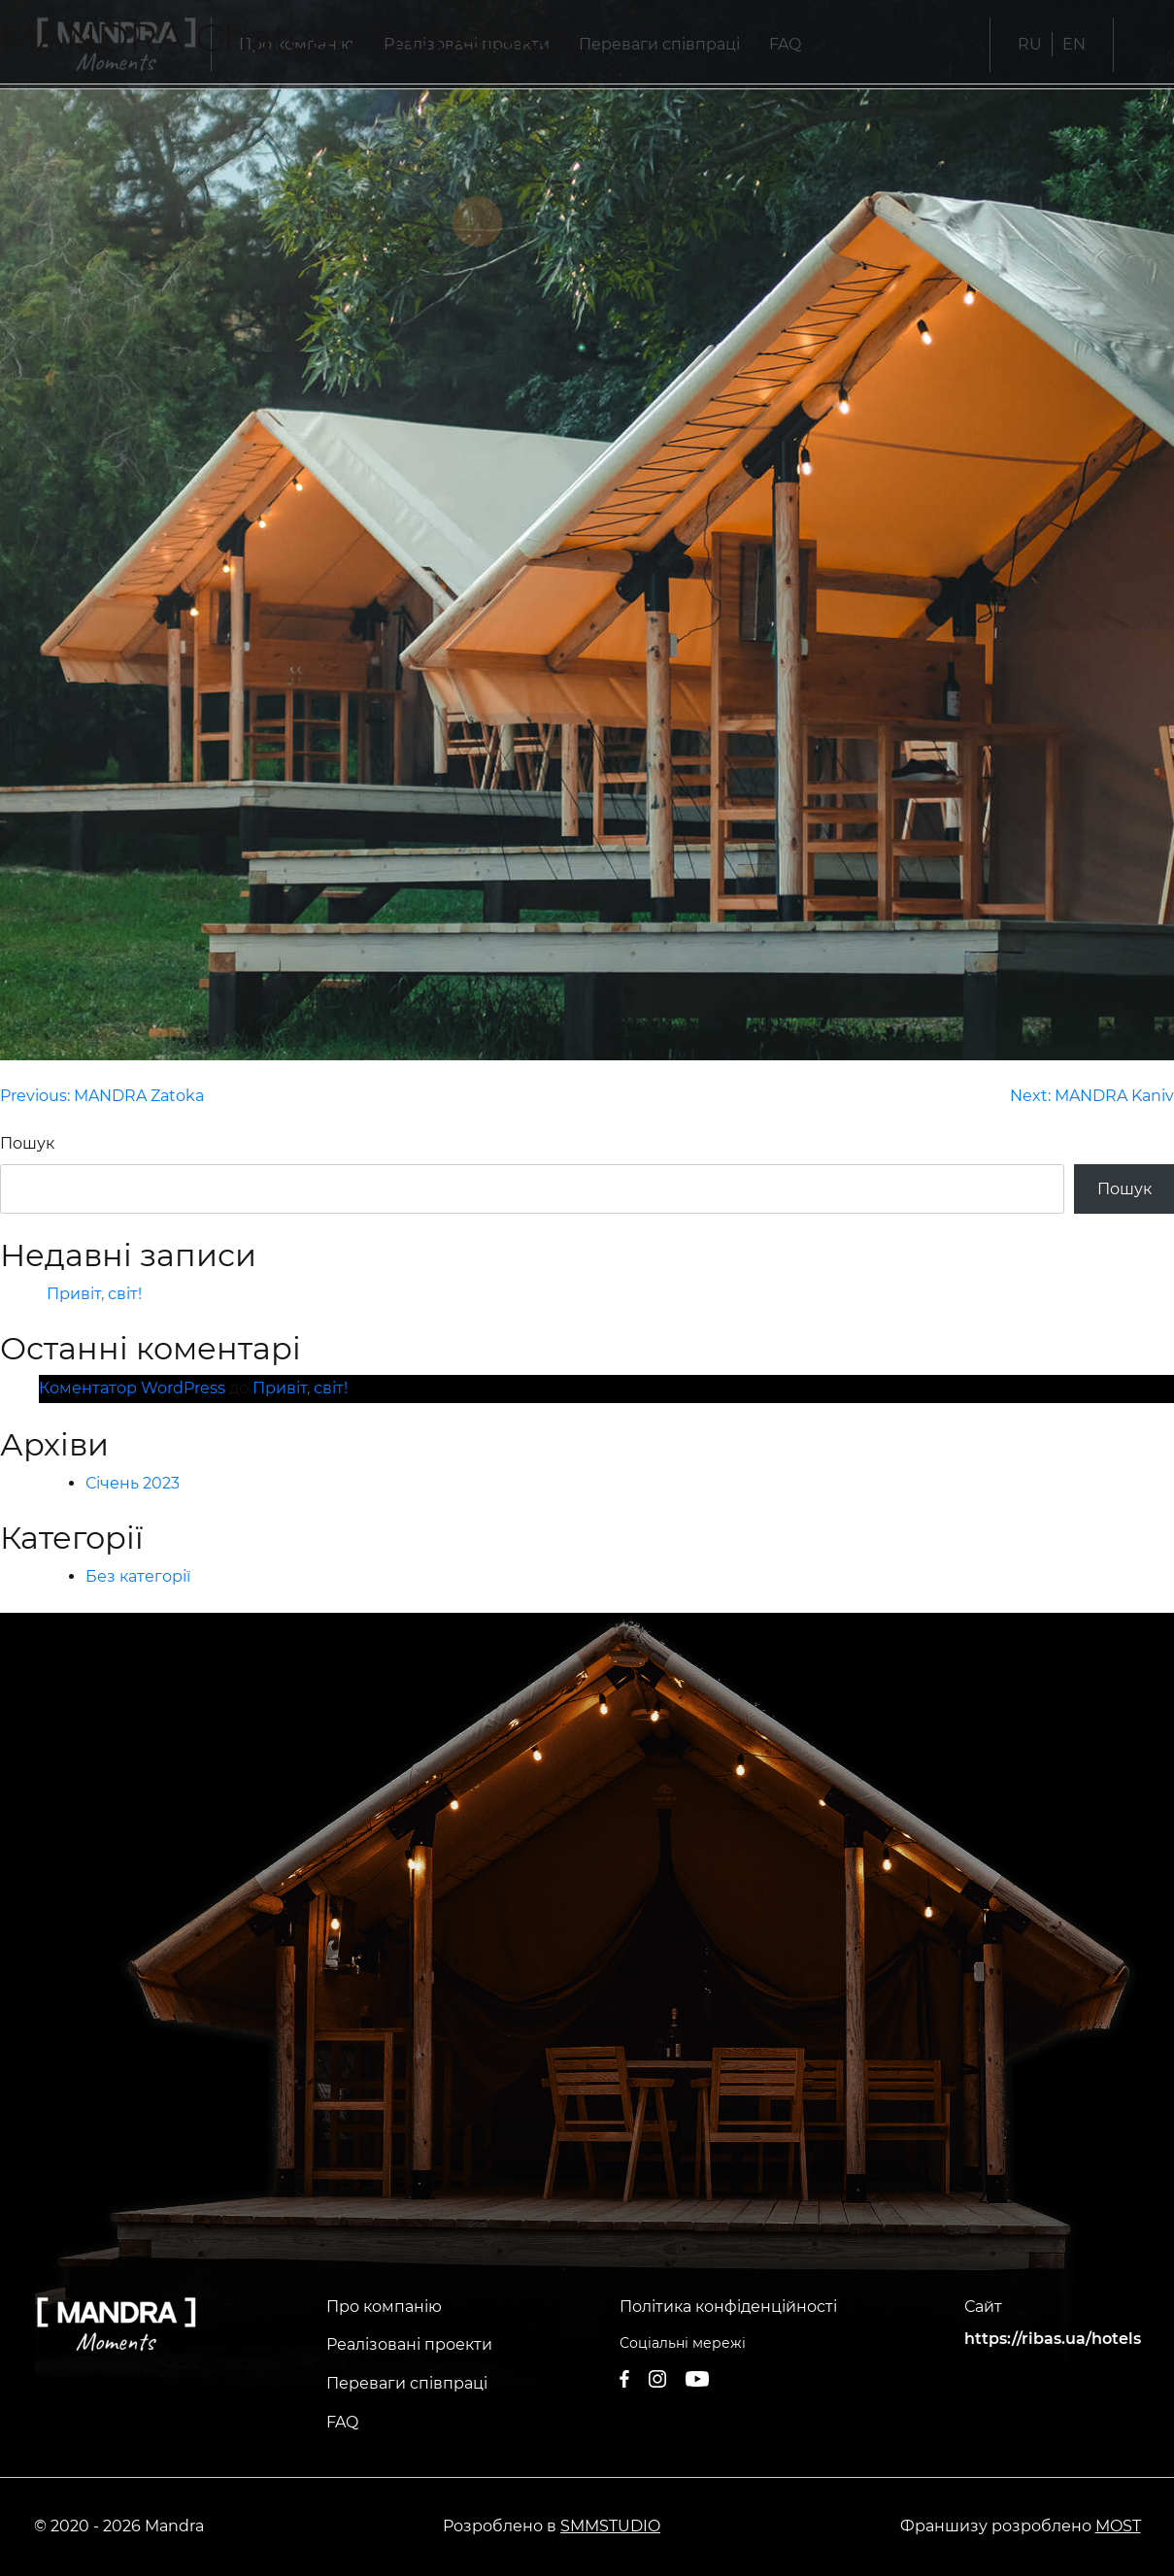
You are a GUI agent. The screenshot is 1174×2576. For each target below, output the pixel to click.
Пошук (27, 1143)
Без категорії (137, 1576)
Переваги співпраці (406, 2383)
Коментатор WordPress (132, 1388)
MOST (1118, 2526)
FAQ (342, 2422)
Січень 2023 (132, 1483)
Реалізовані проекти (409, 2344)
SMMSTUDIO (610, 2526)
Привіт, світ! (94, 1294)
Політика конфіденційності (728, 2306)
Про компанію (384, 2306)
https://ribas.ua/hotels (1052, 2338)
